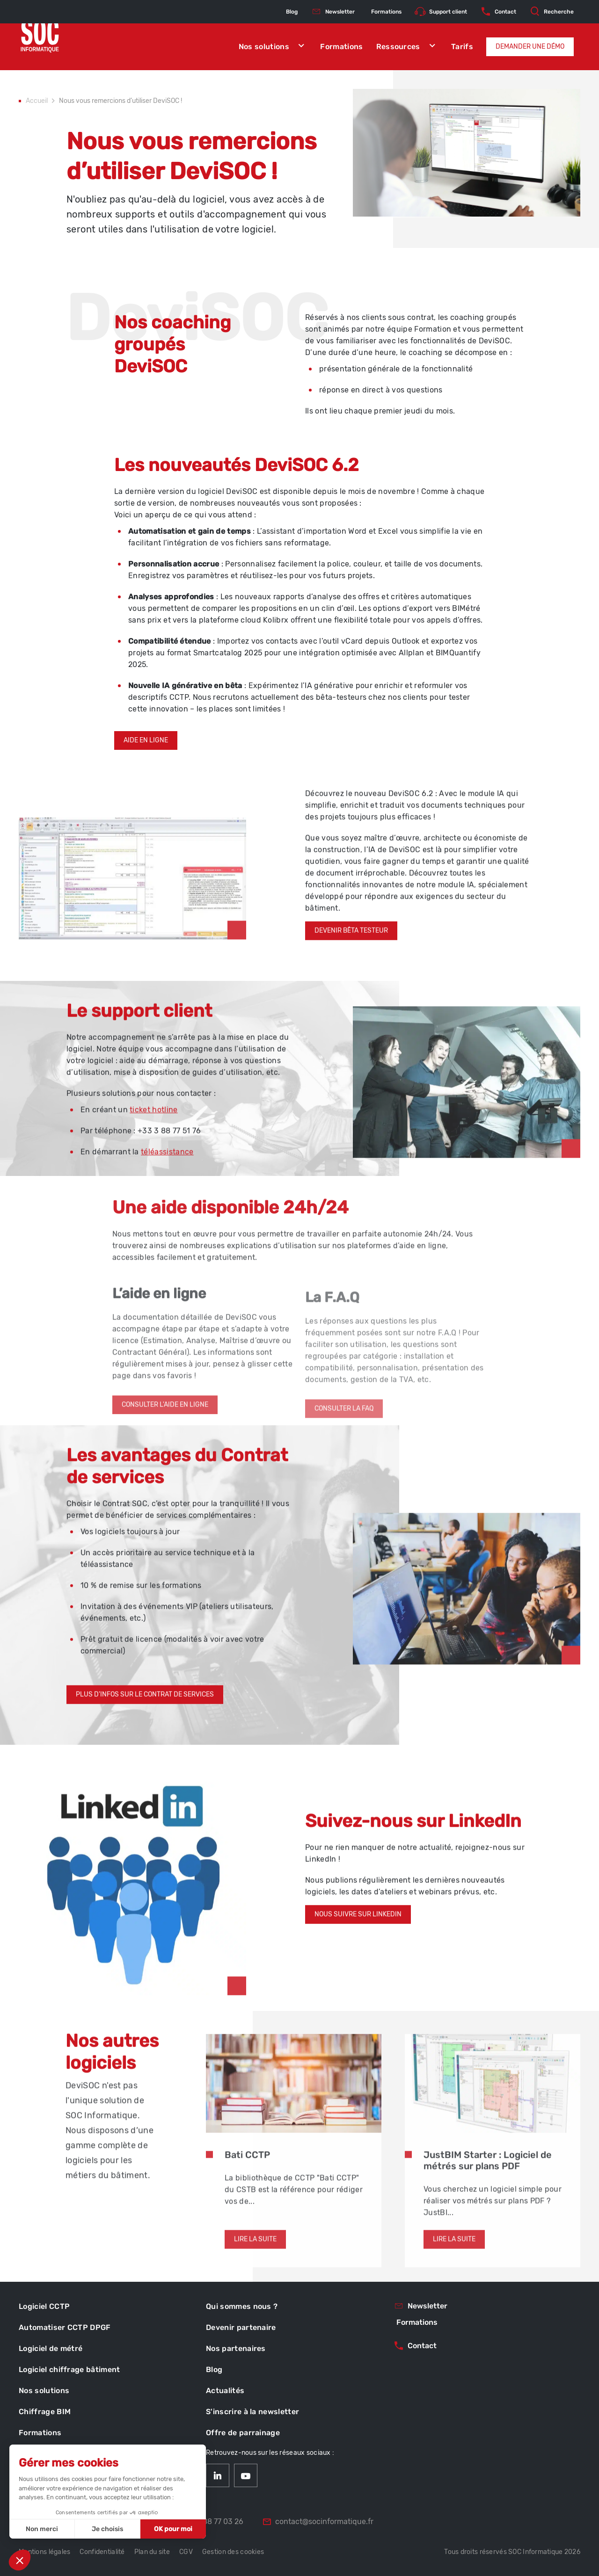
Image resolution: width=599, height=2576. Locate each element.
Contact (498, 11)
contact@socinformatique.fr (317, 2521)
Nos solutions (273, 47)
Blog (292, 11)
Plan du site (152, 2552)
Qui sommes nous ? (242, 2306)
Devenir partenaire (241, 2327)
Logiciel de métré (50, 2348)
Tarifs (462, 46)
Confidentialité (102, 2552)
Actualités (225, 2390)
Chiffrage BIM (45, 2411)
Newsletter (333, 11)
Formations (341, 46)
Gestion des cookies (233, 2552)
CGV (186, 2552)
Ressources (407, 47)
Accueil (37, 102)
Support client (441, 11)
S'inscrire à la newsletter (252, 2411)
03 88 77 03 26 (210, 2521)
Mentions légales (44, 2552)
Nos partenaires (236, 2348)
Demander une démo (530, 47)
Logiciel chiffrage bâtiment (69, 2369)
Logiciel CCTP (44, 2306)
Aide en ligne (146, 765)
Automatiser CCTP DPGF (65, 2327)
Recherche (551, 11)
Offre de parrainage (243, 2432)
